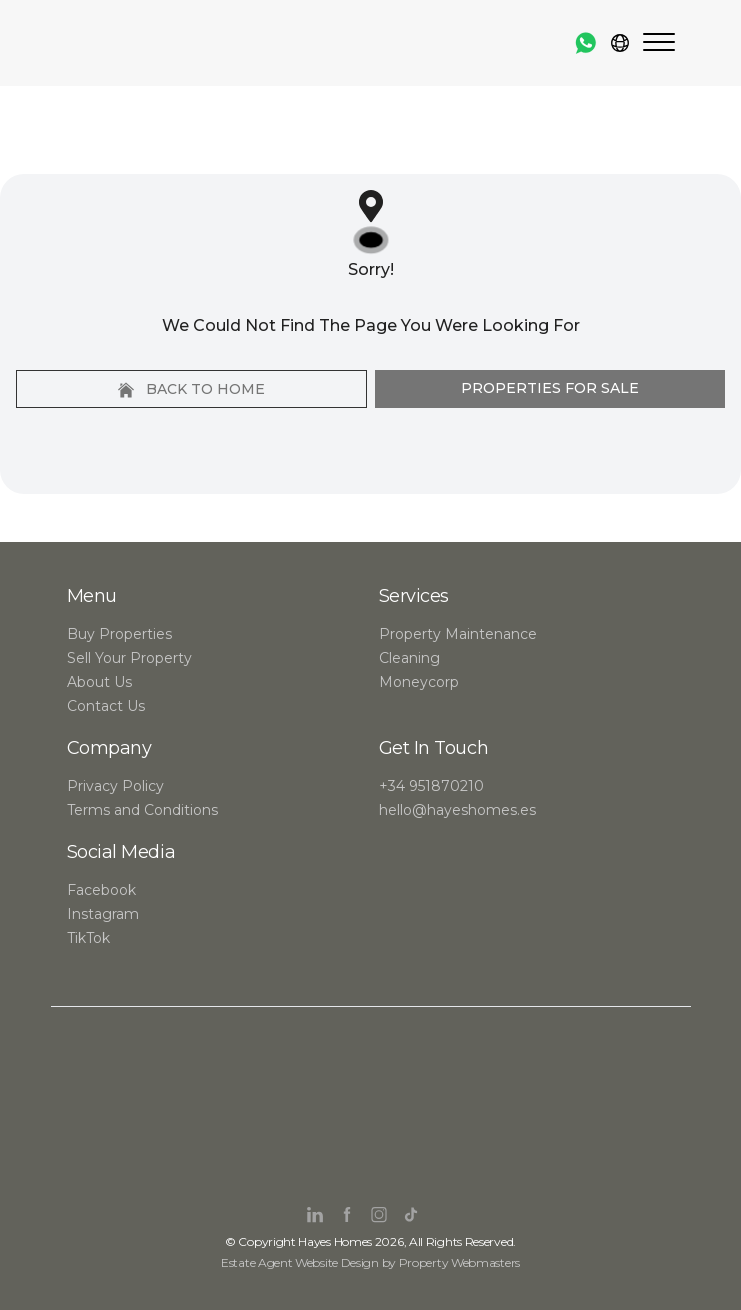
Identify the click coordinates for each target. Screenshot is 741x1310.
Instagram (103, 914)
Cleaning (409, 658)
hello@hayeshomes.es (457, 810)
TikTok (88, 938)
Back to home (191, 389)
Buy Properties (119, 634)
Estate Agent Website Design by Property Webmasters (370, 1262)
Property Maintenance (458, 634)
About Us (99, 682)
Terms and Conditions (142, 810)
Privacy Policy (115, 786)
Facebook (101, 890)
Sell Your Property (129, 658)
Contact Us (106, 706)
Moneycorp (419, 682)
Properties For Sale (550, 388)
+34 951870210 (431, 786)
